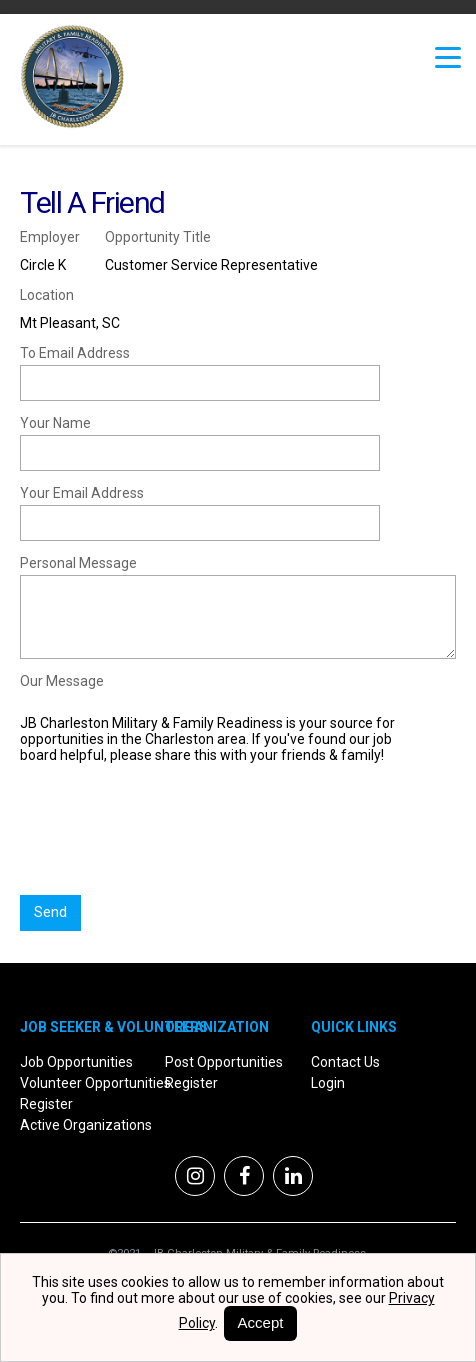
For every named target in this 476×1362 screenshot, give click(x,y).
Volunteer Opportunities (95, 1083)
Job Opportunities (76, 1062)
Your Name (55, 423)
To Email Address (75, 353)
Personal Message (78, 563)
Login (328, 1083)
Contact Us (345, 1062)
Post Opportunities (224, 1062)
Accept (261, 1322)
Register (46, 1104)
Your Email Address (82, 493)
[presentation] (172, 838)
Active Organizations (86, 1125)
